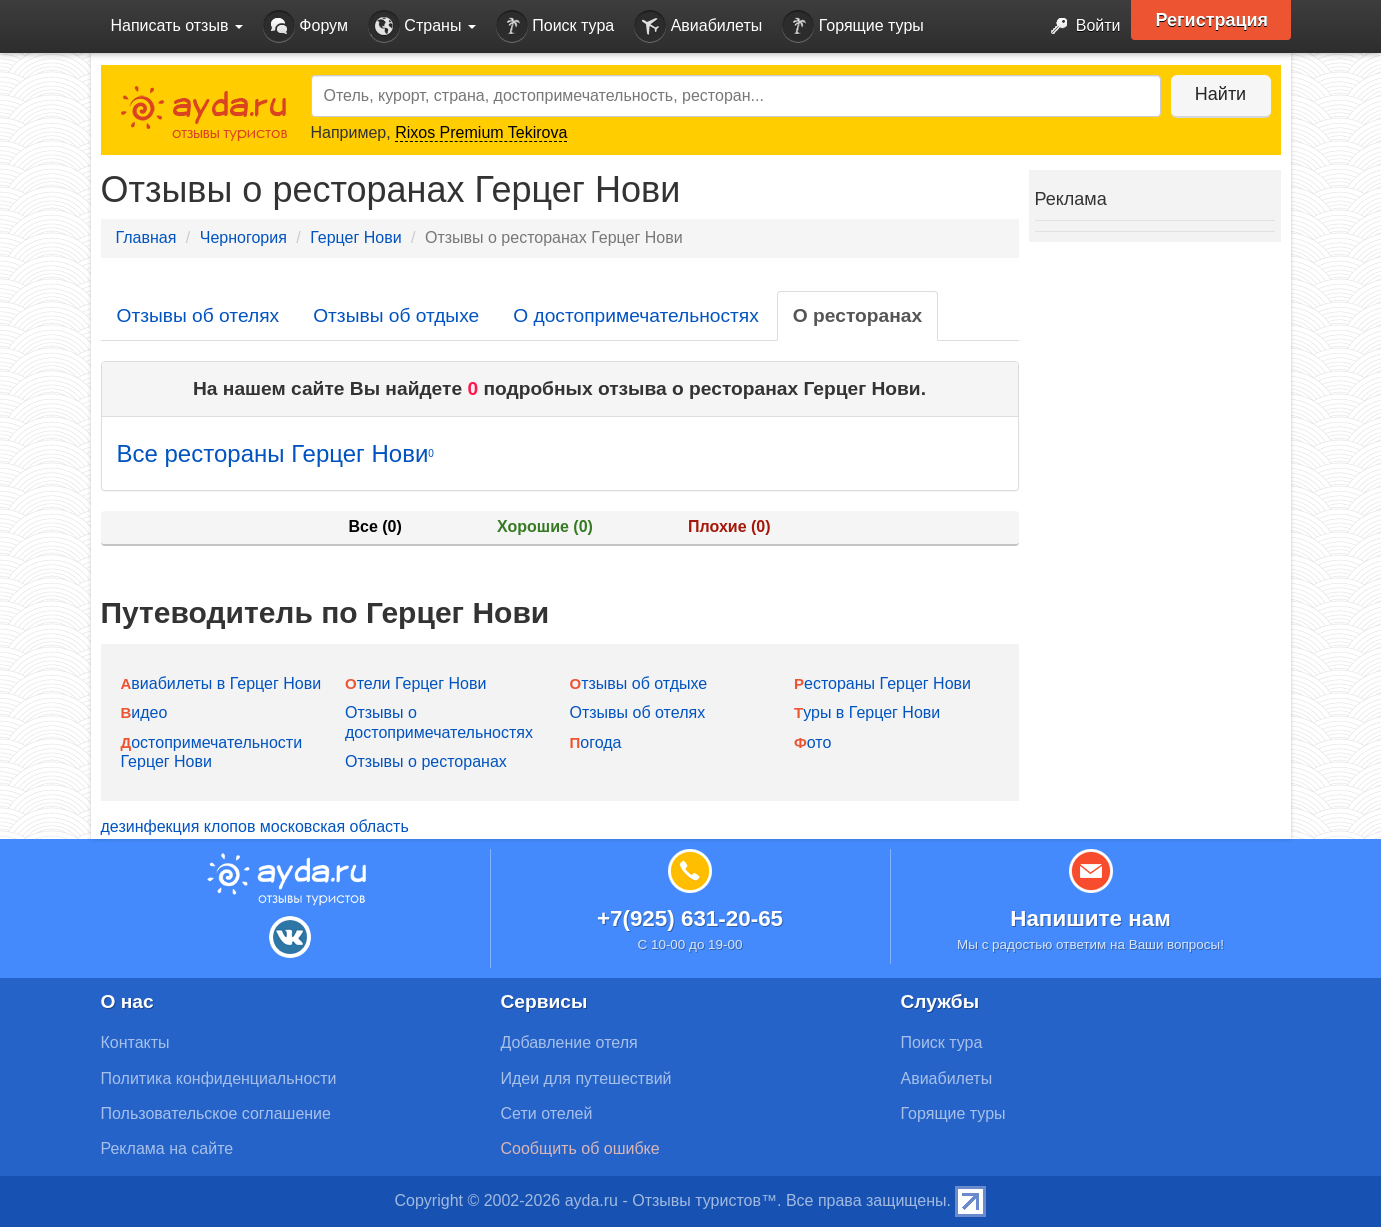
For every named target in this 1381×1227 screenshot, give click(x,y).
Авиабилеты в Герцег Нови (221, 683)
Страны (422, 26)
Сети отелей (547, 1113)
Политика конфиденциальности (219, 1078)
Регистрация (1212, 20)
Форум (305, 26)
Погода (596, 742)
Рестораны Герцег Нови (882, 683)
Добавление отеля (569, 1042)
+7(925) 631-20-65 (690, 918)
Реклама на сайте (167, 1148)
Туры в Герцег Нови (867, 712)
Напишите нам (1090, 918)
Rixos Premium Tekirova (481, 132)
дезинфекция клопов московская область (255, 826)
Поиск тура (555, 26)
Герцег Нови (355, 237)
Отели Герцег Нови (415, 683)
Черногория (243, 237)
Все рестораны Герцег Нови (275, 453)
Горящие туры (853, 26)
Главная (146, 237)
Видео (144, 712)
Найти (1220, 94)
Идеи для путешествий (586, 1078)
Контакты (135, 1042)
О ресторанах (857, 315)
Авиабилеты (698, 26)
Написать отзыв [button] (177, 25)
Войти (1079, 26)
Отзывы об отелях (198, 315)
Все (374, 526)
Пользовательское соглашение (216, 1113)
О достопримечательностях (636, 315)
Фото (812, 742)
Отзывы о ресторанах (426, 761)
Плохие (729, 526)
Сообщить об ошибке (580, 1148)
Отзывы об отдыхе (396, 315)
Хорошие (545, 526)
